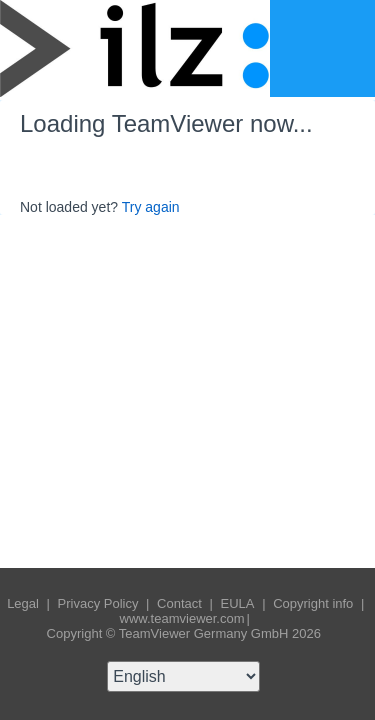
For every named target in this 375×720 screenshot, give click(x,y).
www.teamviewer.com (182, 618)
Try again (151, 207)
